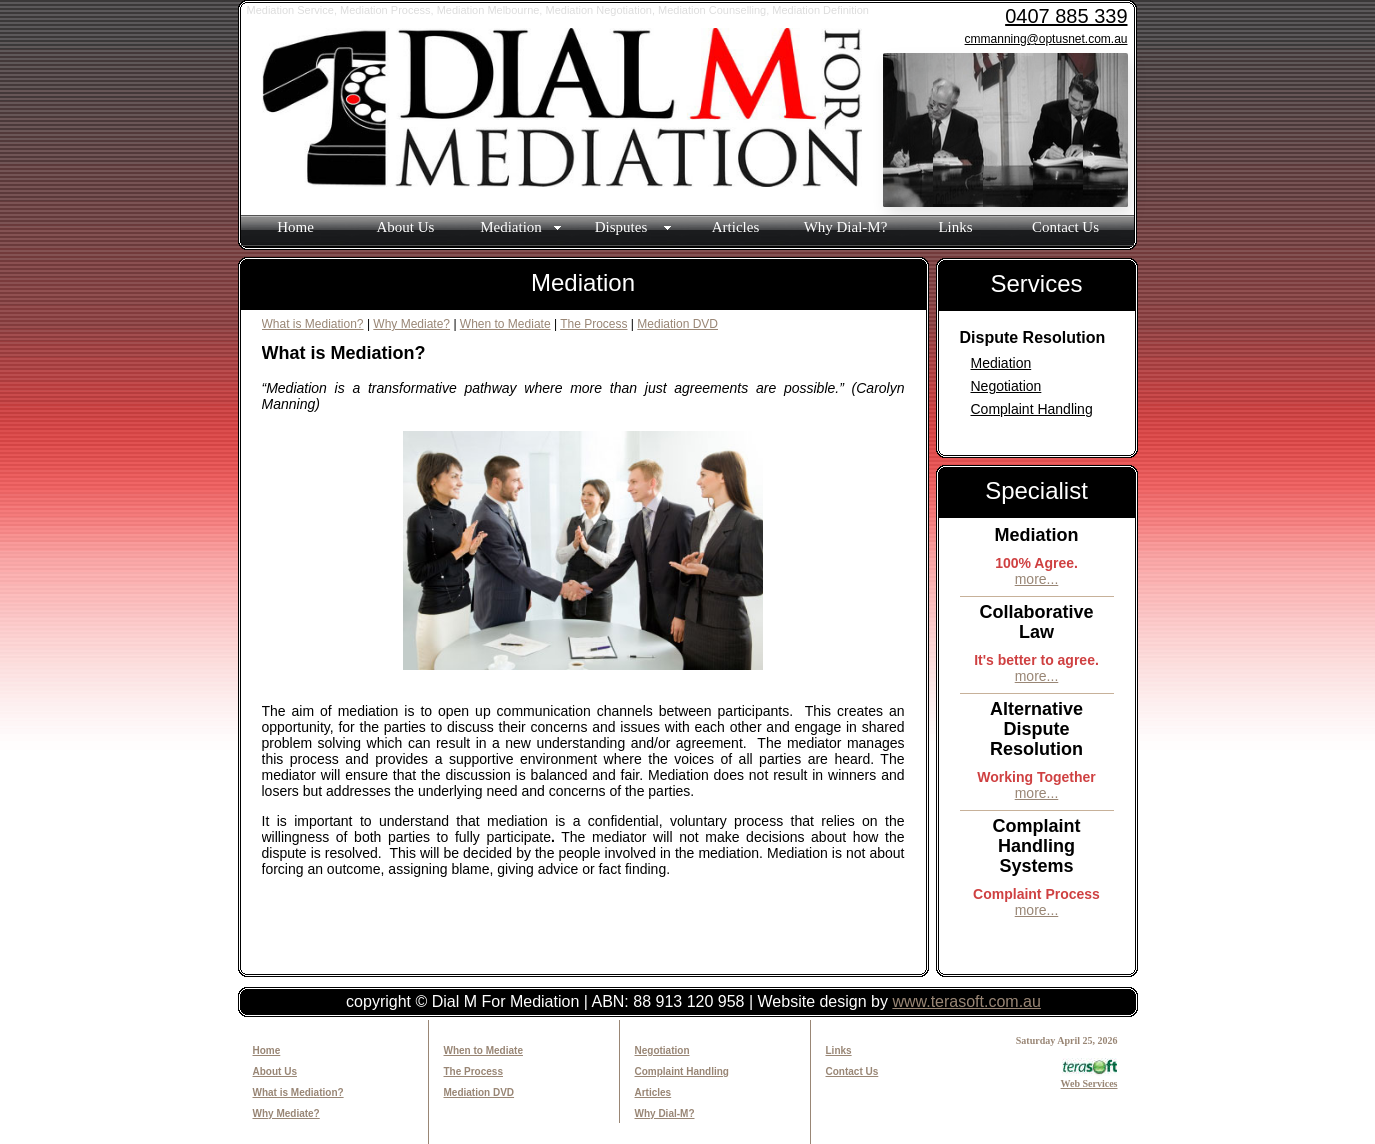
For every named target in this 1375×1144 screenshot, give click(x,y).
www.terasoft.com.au (966, 1001)
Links (955, 227)
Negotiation (1006, 386)
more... (1037, 579)
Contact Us (1065, 227)
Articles (735, 227)
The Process (593, 324)
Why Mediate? (411, 324)
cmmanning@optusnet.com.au (1046, 39)
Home (295, 227)
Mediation (1001, 363)
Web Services (1089, 1078)
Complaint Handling (1032, 409)
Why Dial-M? (846, 227)
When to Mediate (505, 324)
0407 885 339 (1066, 16)
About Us (406, 227)
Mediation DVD (677, 324)
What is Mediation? (313, 324)
